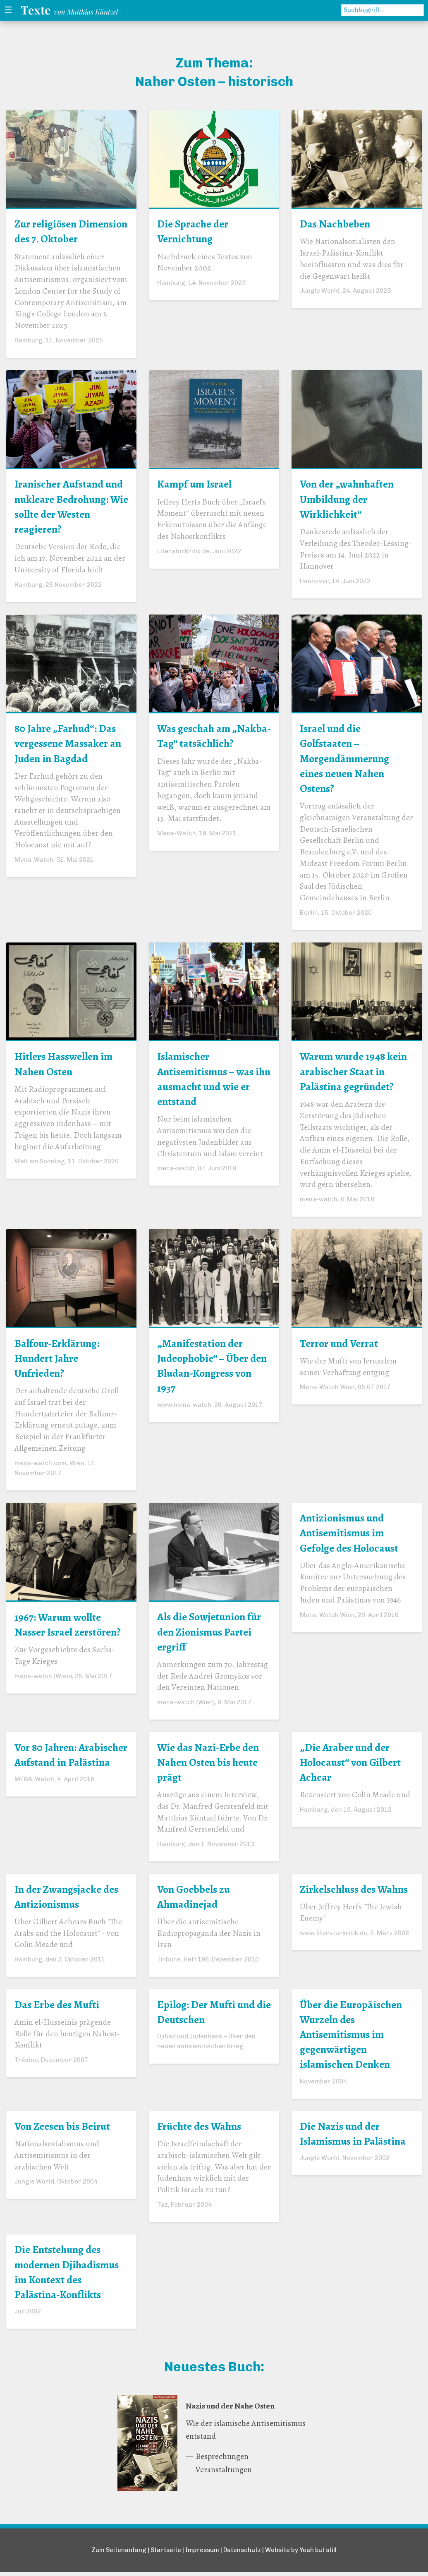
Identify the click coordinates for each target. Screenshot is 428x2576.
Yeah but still (319, 2554)
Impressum (201, 2554)
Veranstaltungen (224, 2474)
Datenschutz (242, 2554)
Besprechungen (222, 2461)
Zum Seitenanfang (117, 2554)
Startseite (164, 2554)
